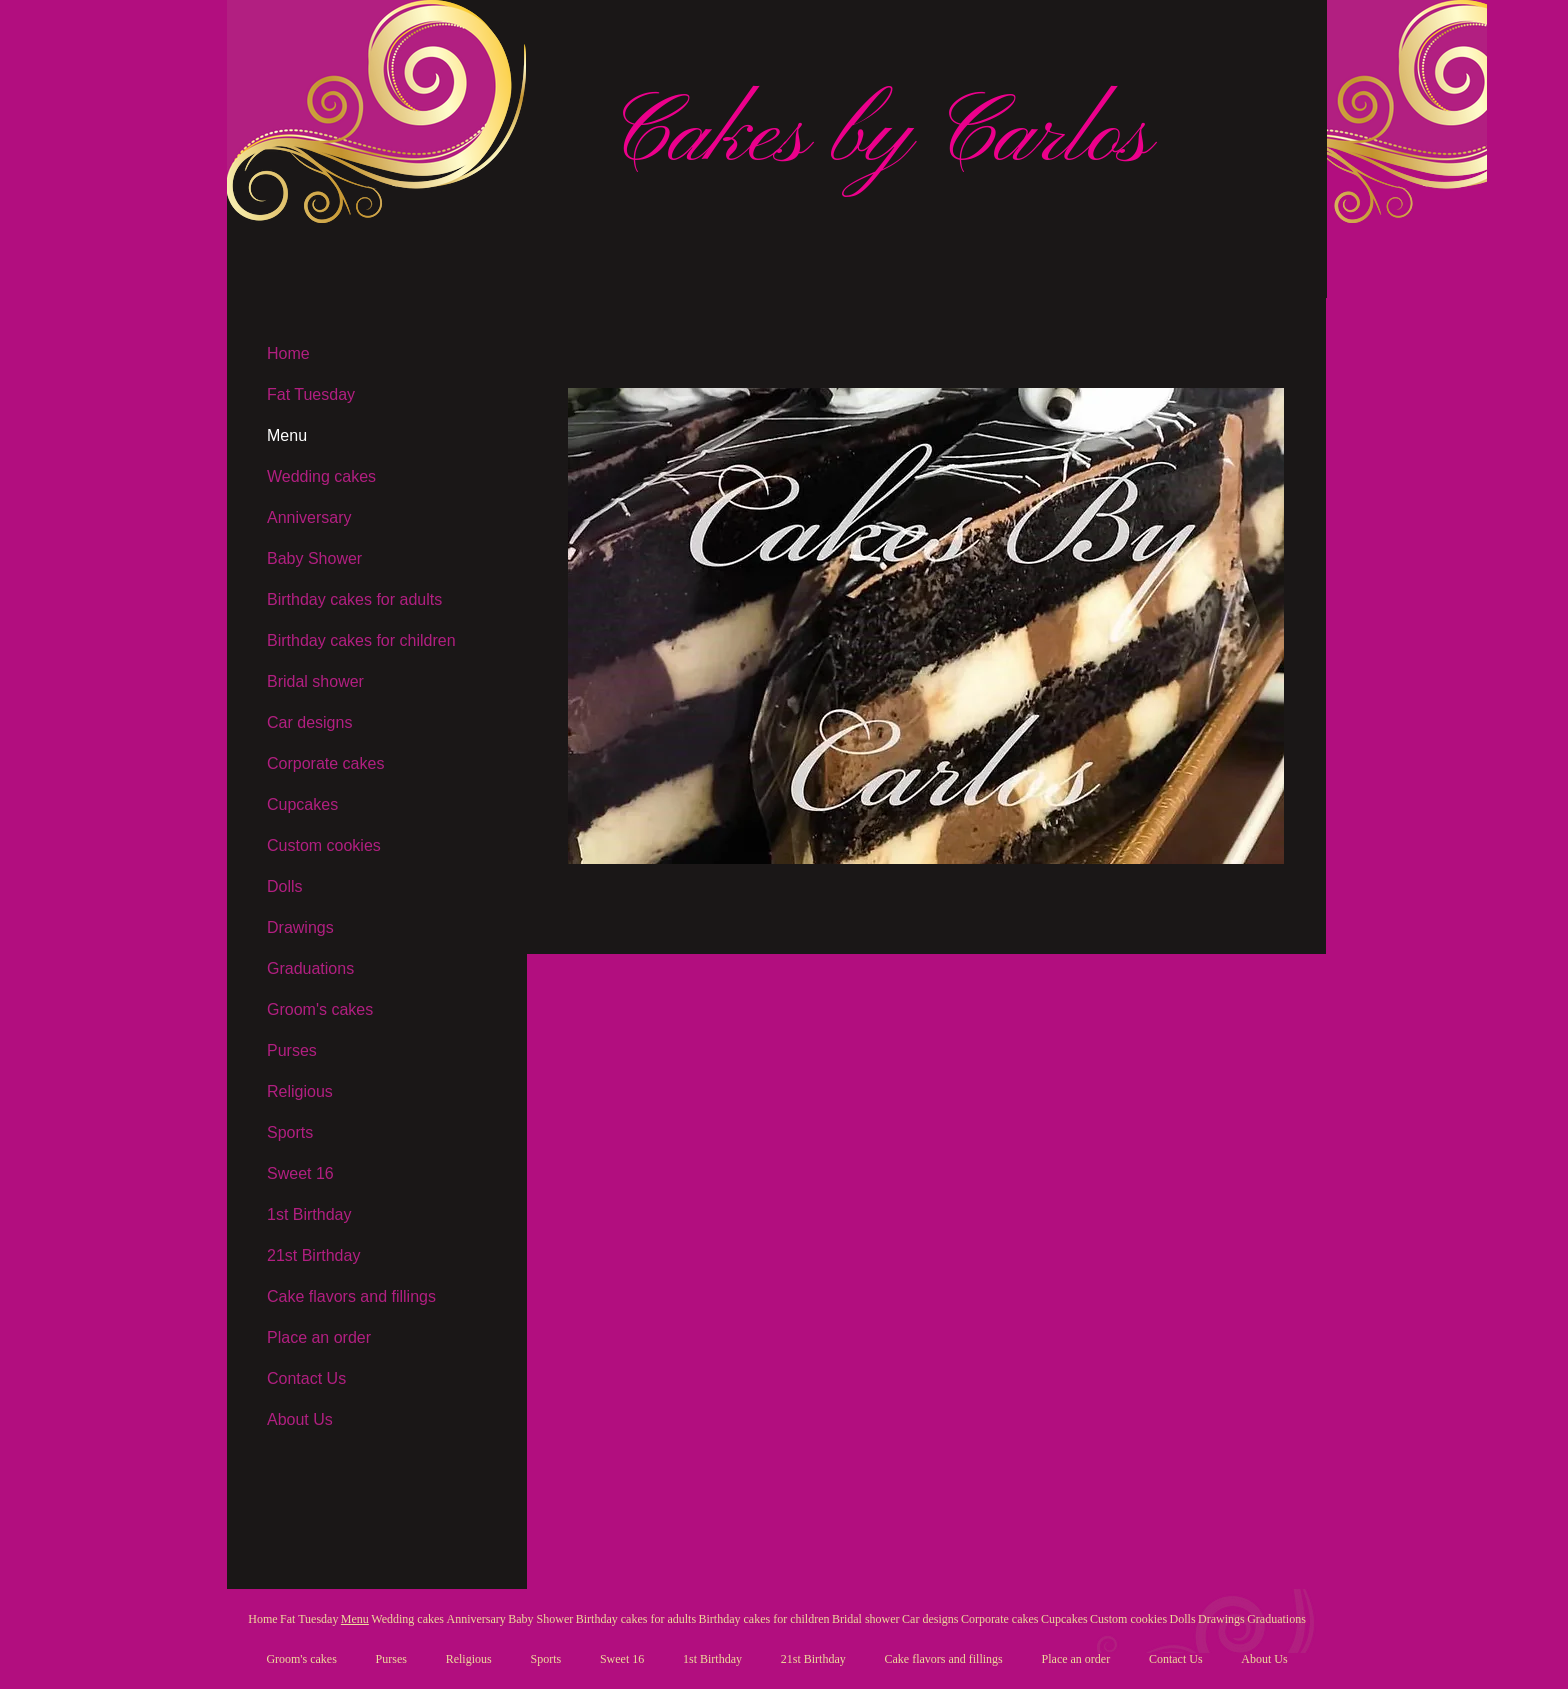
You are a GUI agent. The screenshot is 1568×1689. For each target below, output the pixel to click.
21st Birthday (313, 1255)
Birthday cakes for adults (354, 599)
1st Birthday (309, 1214)
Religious (300, 1091)
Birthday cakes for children (361, 640)
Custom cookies (324, 845)
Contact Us (306, 1378)
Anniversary (309, 517)
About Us (300, 1419)
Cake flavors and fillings (351, 1296)
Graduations (310, 968)
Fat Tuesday (311, 394)
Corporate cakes (325, 763)
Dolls (285, 886)
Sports (290, 1132)
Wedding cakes (321, 476)
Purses (292, 1050)
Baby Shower (314, 558)
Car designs (309, 722)
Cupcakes (302, 804)
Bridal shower (315, 681)
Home (288, 353)
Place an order (319, 1337)
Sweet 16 (300, 1173)
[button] (926, 626)
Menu (287, 435)
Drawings (300, 927)
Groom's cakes (320, 1009)
